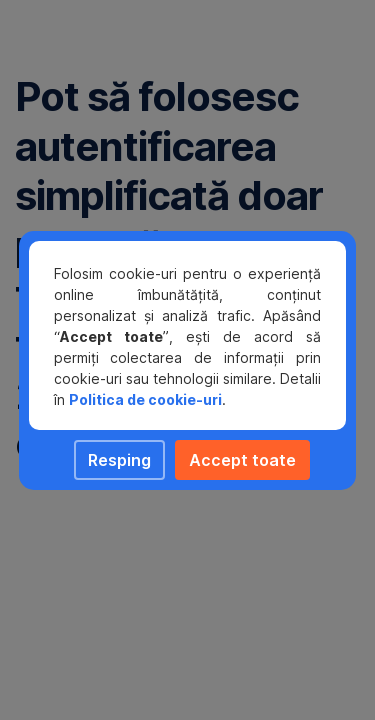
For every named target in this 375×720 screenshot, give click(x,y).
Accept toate (242, 460)
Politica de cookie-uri (145, 399)
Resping (119, 460)
